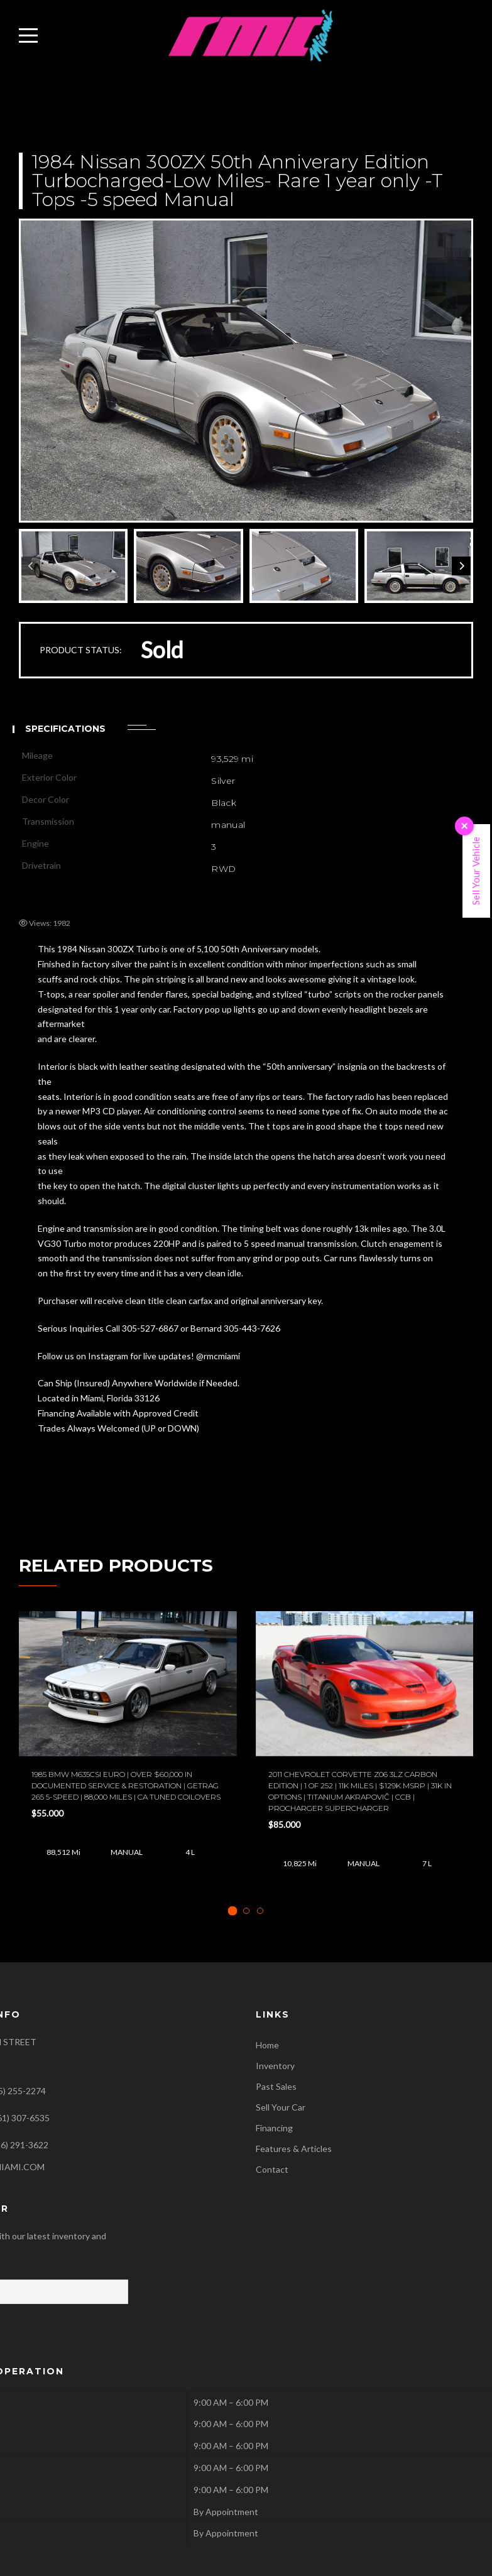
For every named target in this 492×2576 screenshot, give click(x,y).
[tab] (232, 1911)
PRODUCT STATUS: (81, 649)
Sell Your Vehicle (475, 871)
